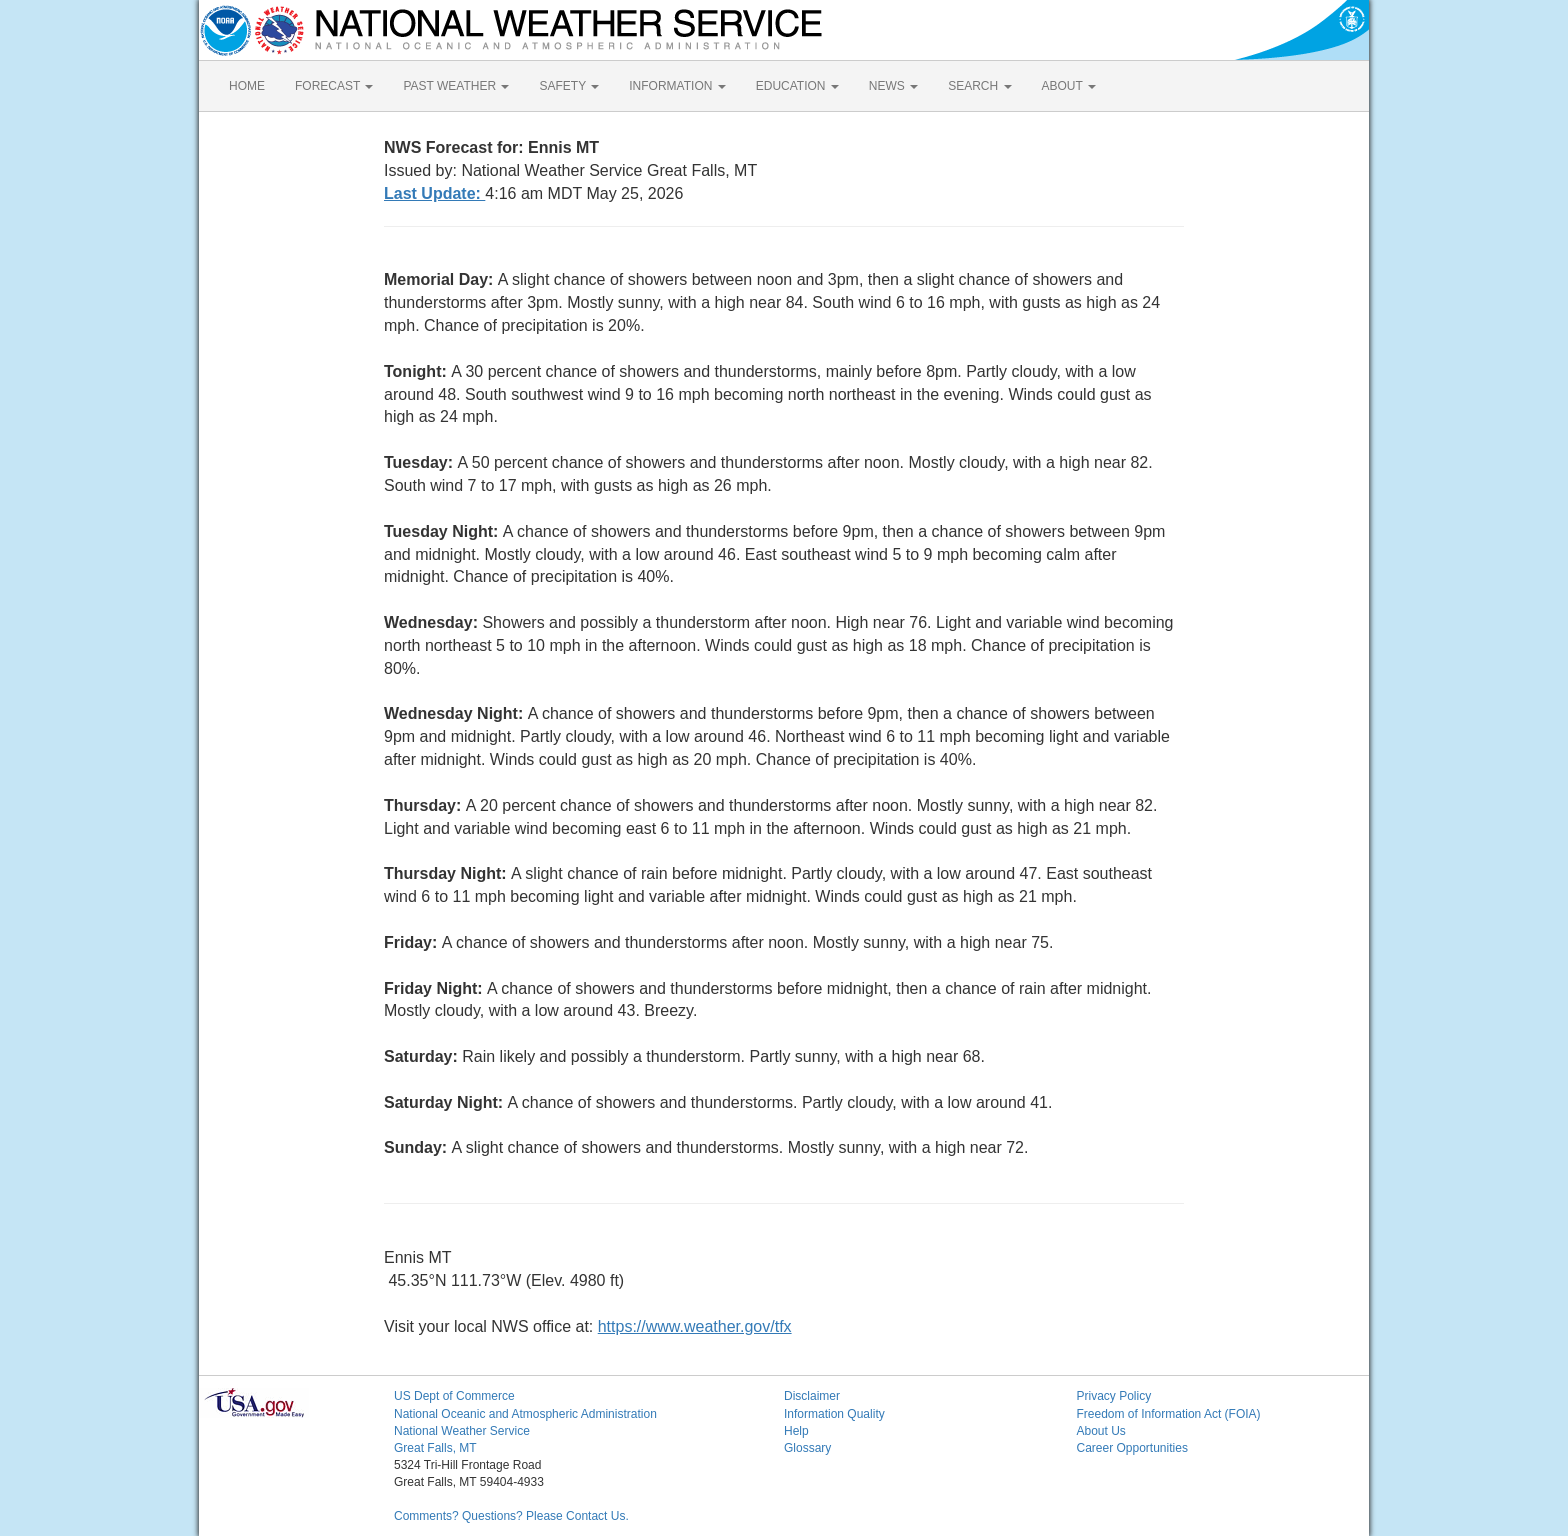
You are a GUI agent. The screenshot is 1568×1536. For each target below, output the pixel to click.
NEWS (893, 86)
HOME (247, 86)
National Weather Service (462, 1431)
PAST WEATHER (456, 86)
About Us (1101, 1431)
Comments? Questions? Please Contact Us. (511, 1516)
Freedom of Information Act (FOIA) (1169, 1414)
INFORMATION (677, 86)
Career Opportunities (1132, 1448)
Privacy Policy (1114, 1396)
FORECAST (334, 86)
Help (796, 1431)
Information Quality (834, 1414)
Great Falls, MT (435, 1448)
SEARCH (979, 86)
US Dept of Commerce (454, 1396)
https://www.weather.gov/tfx (695, 1326)
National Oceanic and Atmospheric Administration (525, 1414)
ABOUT (1069, 86)
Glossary (807, 1448)
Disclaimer (812, 1396)
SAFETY (569, 86)
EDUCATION (797, 86)
